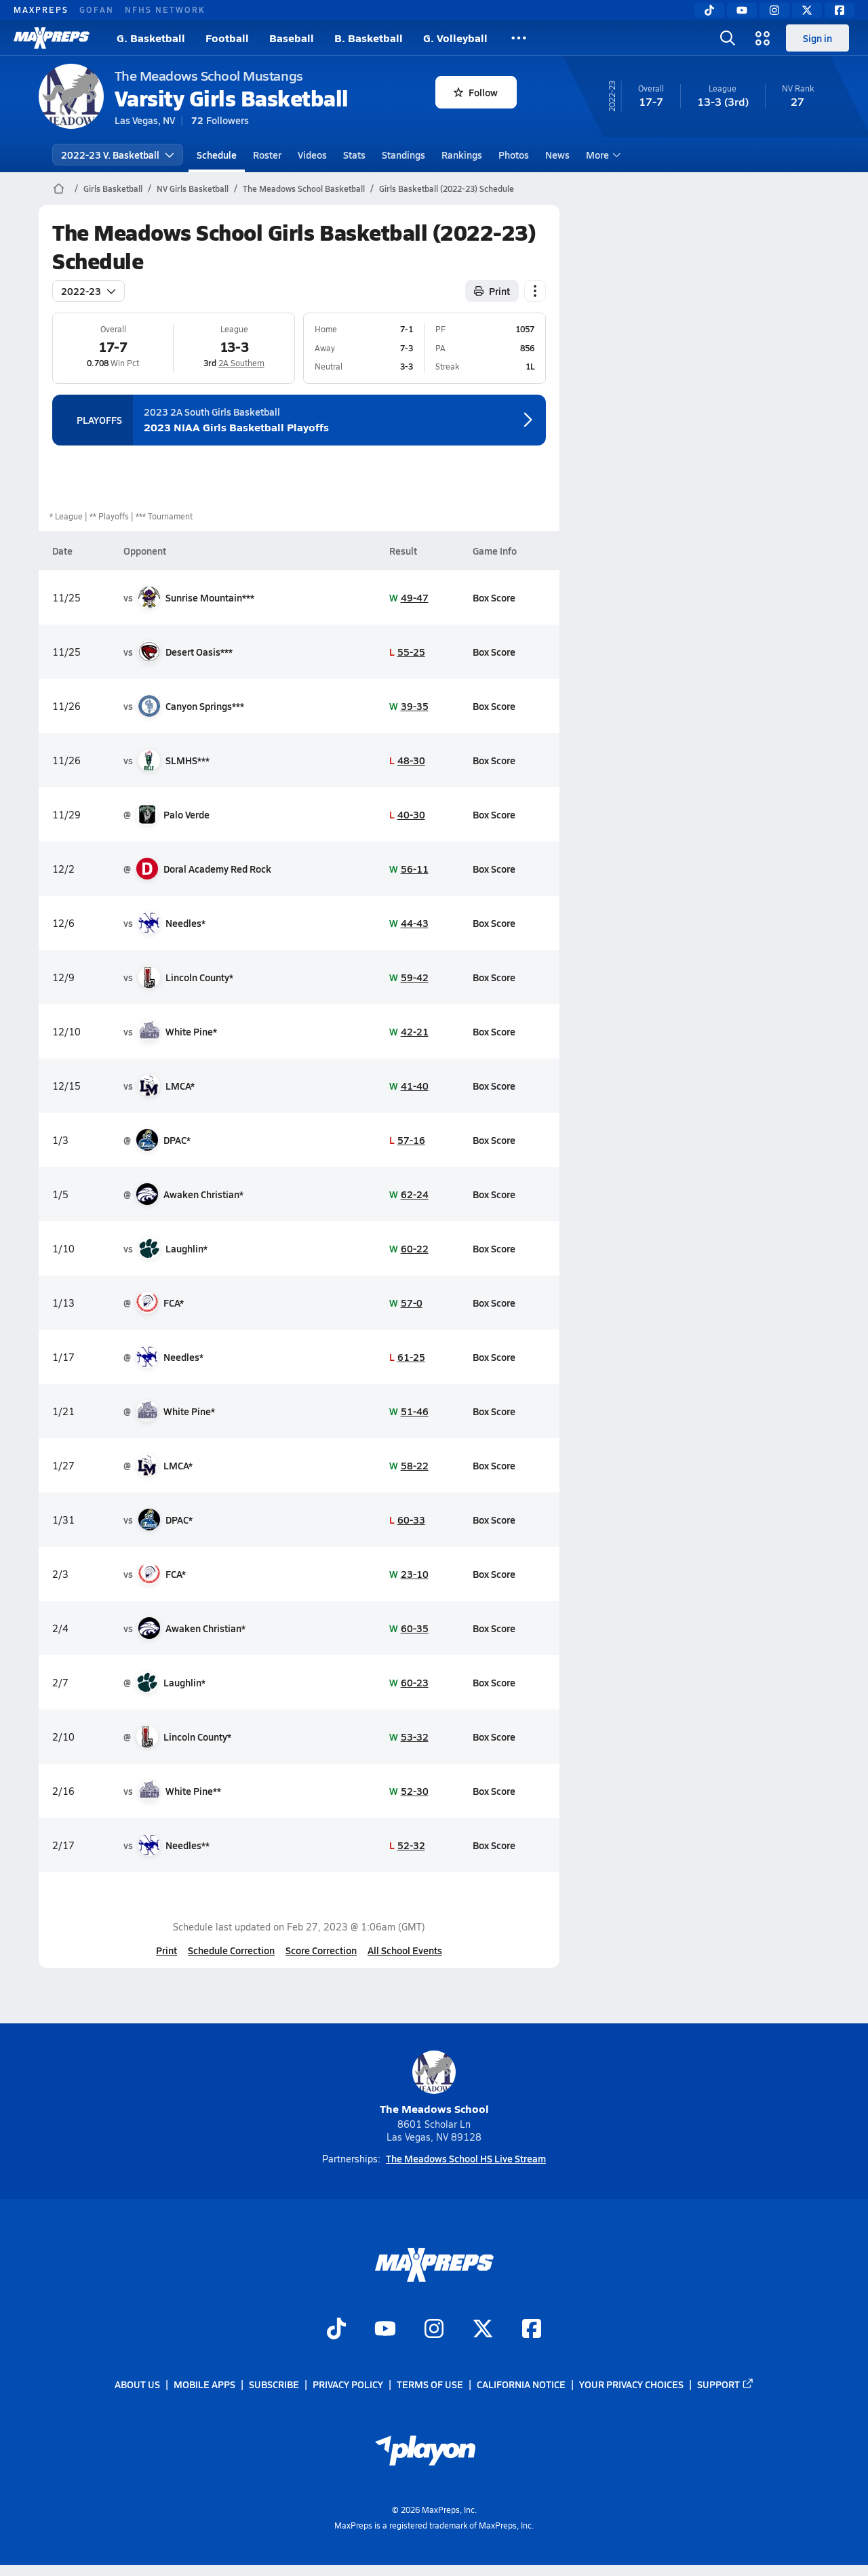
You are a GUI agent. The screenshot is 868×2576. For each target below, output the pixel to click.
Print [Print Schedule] (492, 291)
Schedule (217, 154)
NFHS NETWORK (165, 9)
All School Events (405, 1950)
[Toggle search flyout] (727, 38)
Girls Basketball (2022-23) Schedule (446, 188)
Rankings (461, 154)
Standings (403, 154)
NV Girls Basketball (193, 188)
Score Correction (321, 1950)
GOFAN (96, 9)
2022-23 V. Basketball (117, 154)
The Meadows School (434, 2083)
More (601, 154)
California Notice (521, 2384)
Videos (312, 154)
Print (166, 1950)
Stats (354, 154)
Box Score (494, 597)
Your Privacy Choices (631, 2384)
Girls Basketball (112, 188)
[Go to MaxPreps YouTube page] (385, 2330)
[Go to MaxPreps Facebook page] (531, 2330)
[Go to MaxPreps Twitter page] (483, 2330)
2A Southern (241, 362)
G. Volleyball (455, 37)
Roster (267, 154)
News (557, 154)
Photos (513, 154)
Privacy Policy (348, 2384)
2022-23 (88, 291)
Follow (476, 92)
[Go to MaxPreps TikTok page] (336, 2330)
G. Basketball (151, 37)
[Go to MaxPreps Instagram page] (434, 2330)
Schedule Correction (231, 1950)
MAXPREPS (41, 9)
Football (227, 37)
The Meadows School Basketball (304, 188)
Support (725, 2384)
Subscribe (274, 2384)
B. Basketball (368, 37)
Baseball (291, 37)
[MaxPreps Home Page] (59, 188)
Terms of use (430, 2384)
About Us (137, 2384)
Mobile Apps (204, 2384)
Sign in (817, 38)
